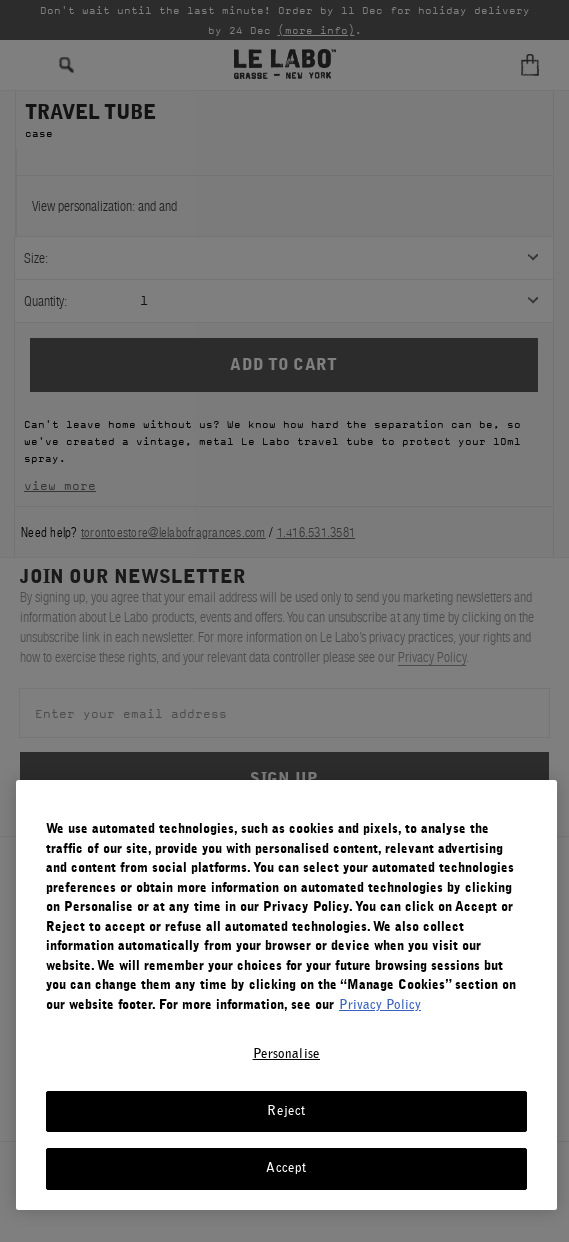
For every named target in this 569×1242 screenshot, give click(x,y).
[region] (286, 995)
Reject (286, 1111)
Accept (286, 1168)
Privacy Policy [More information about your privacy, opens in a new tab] (380, 1005)
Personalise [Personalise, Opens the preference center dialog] (286, 1054)
